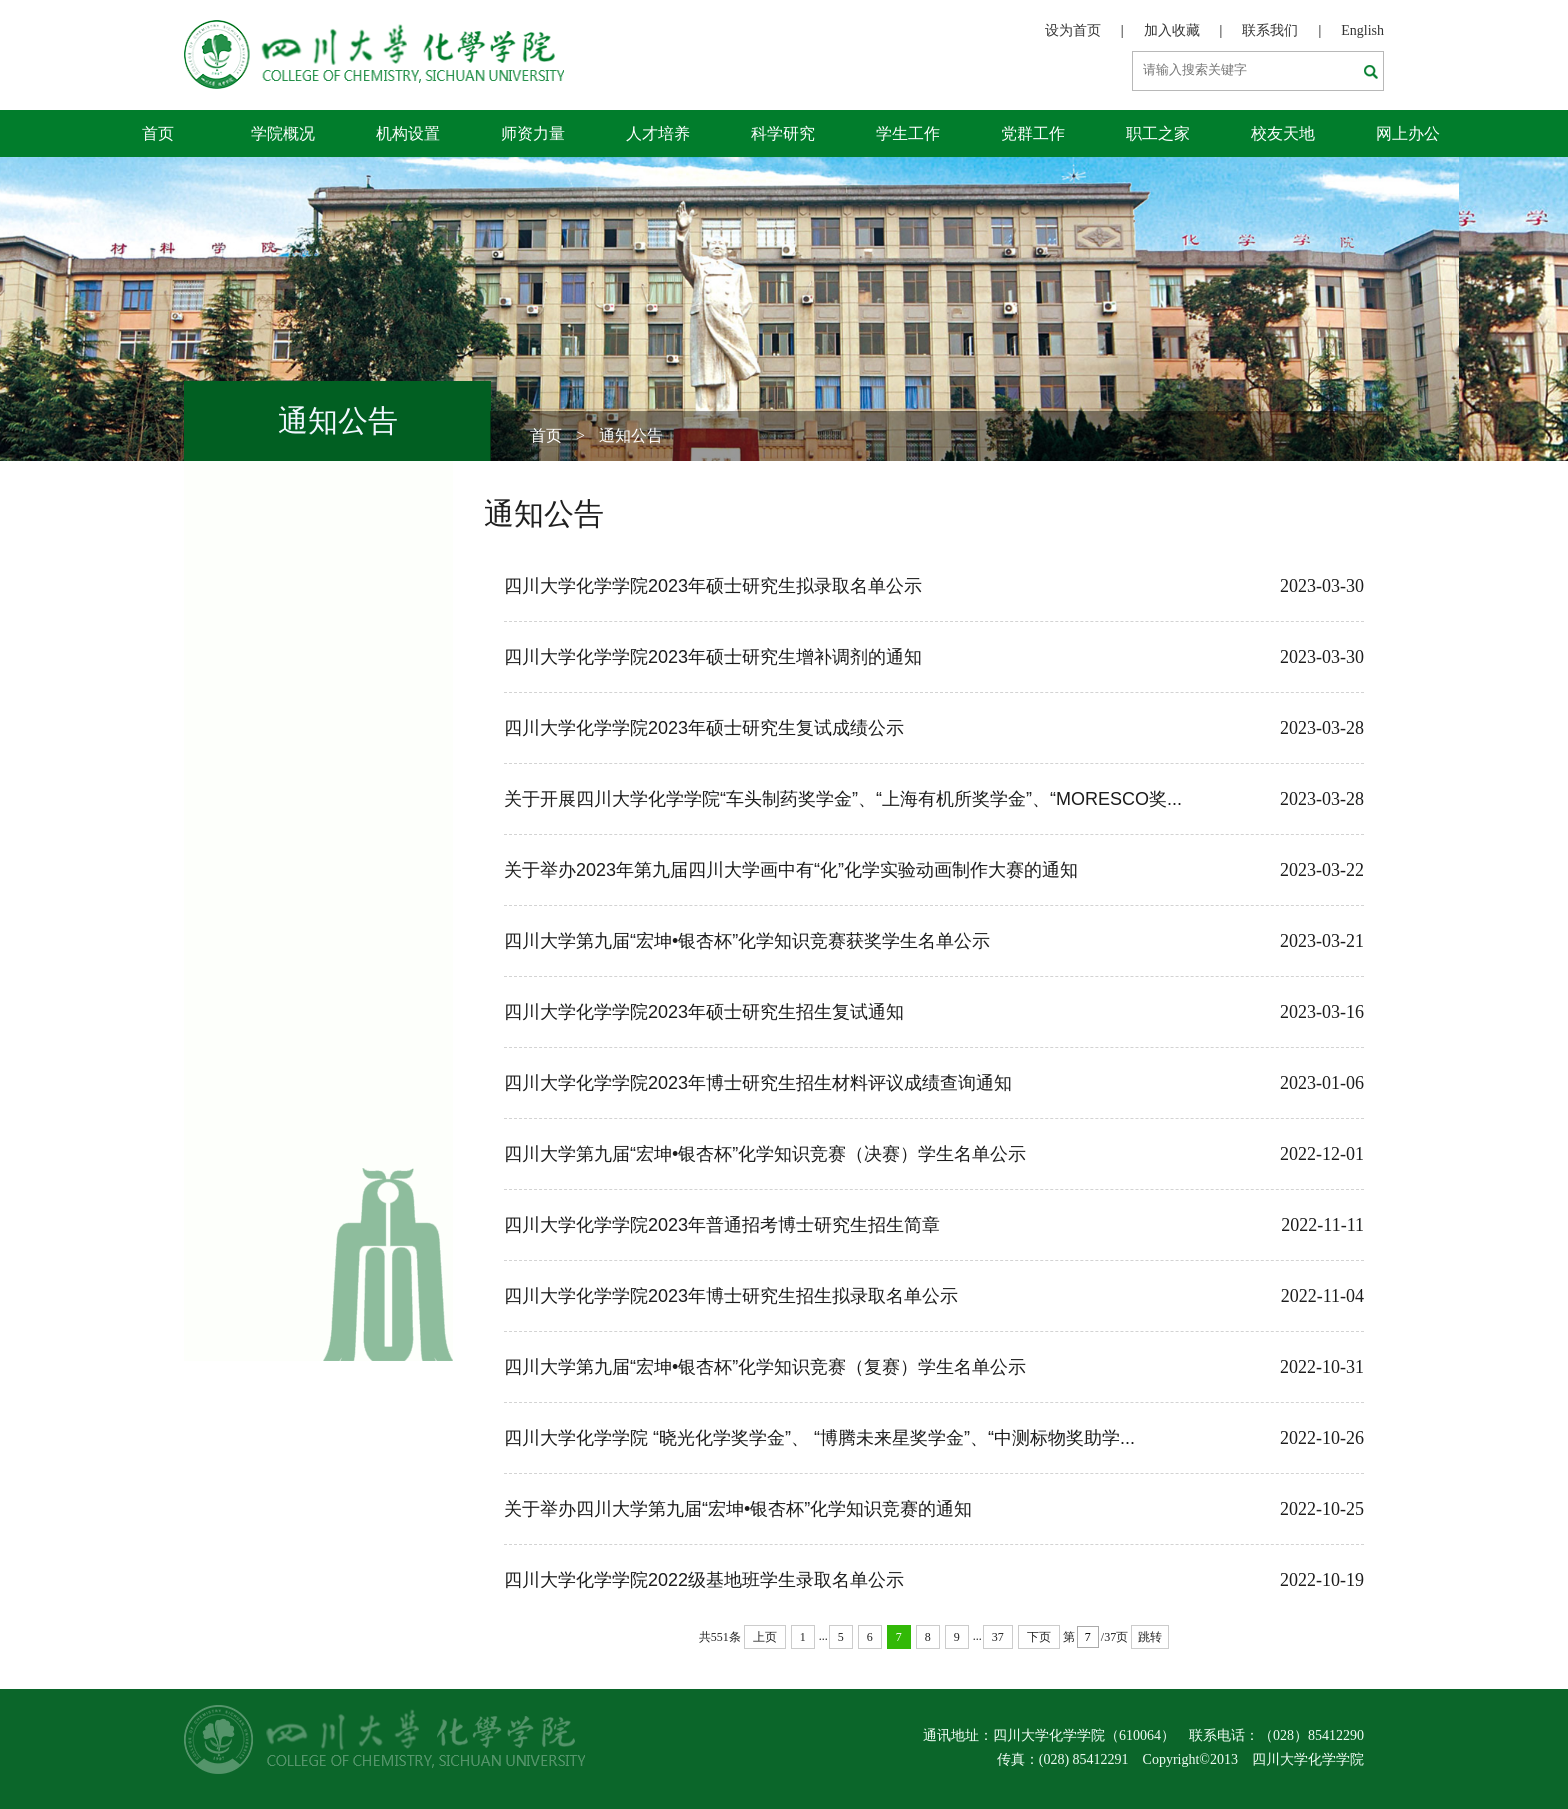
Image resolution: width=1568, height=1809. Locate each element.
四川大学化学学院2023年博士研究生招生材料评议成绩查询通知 (934, 1083)
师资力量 (533, 133)
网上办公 (1408, 133)
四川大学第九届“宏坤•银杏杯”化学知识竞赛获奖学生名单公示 (934, 941)
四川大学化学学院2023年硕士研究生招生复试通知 (934, 1012)
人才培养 (658, 133)
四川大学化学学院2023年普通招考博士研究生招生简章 (934, 1225)
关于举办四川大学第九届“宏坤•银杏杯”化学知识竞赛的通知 (934, 1509)
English (1362, 30)
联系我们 (1270, 30)
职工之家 (1158, 133)
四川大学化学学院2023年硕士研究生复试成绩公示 (934, 728)
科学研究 (783, 133)
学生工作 (908, 133)
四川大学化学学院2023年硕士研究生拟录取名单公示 (934, 586)
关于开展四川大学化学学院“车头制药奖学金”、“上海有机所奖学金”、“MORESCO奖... (934, 799)
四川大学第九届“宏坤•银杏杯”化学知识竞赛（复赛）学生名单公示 (934, 1367)
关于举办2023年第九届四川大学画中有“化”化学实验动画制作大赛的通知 (934, 870)
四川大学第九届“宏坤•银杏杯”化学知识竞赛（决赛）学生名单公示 (934, 1154)
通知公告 (631, 435)
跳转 (1150, 1637)
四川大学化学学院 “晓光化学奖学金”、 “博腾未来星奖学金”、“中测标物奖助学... (934, 1438)
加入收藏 (1172, 30)
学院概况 (283, 133)
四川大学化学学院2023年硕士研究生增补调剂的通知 (934, 657)
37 (998, 1637)
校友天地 (1283, 133)
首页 (158, 133)
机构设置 (408, 133)
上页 (765, 1637)
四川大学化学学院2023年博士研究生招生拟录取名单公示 (934, 1296)
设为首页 (1073, 30)
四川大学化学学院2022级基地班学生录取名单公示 (934, 1580)
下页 (1039, 1637)
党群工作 (1033, 133)
